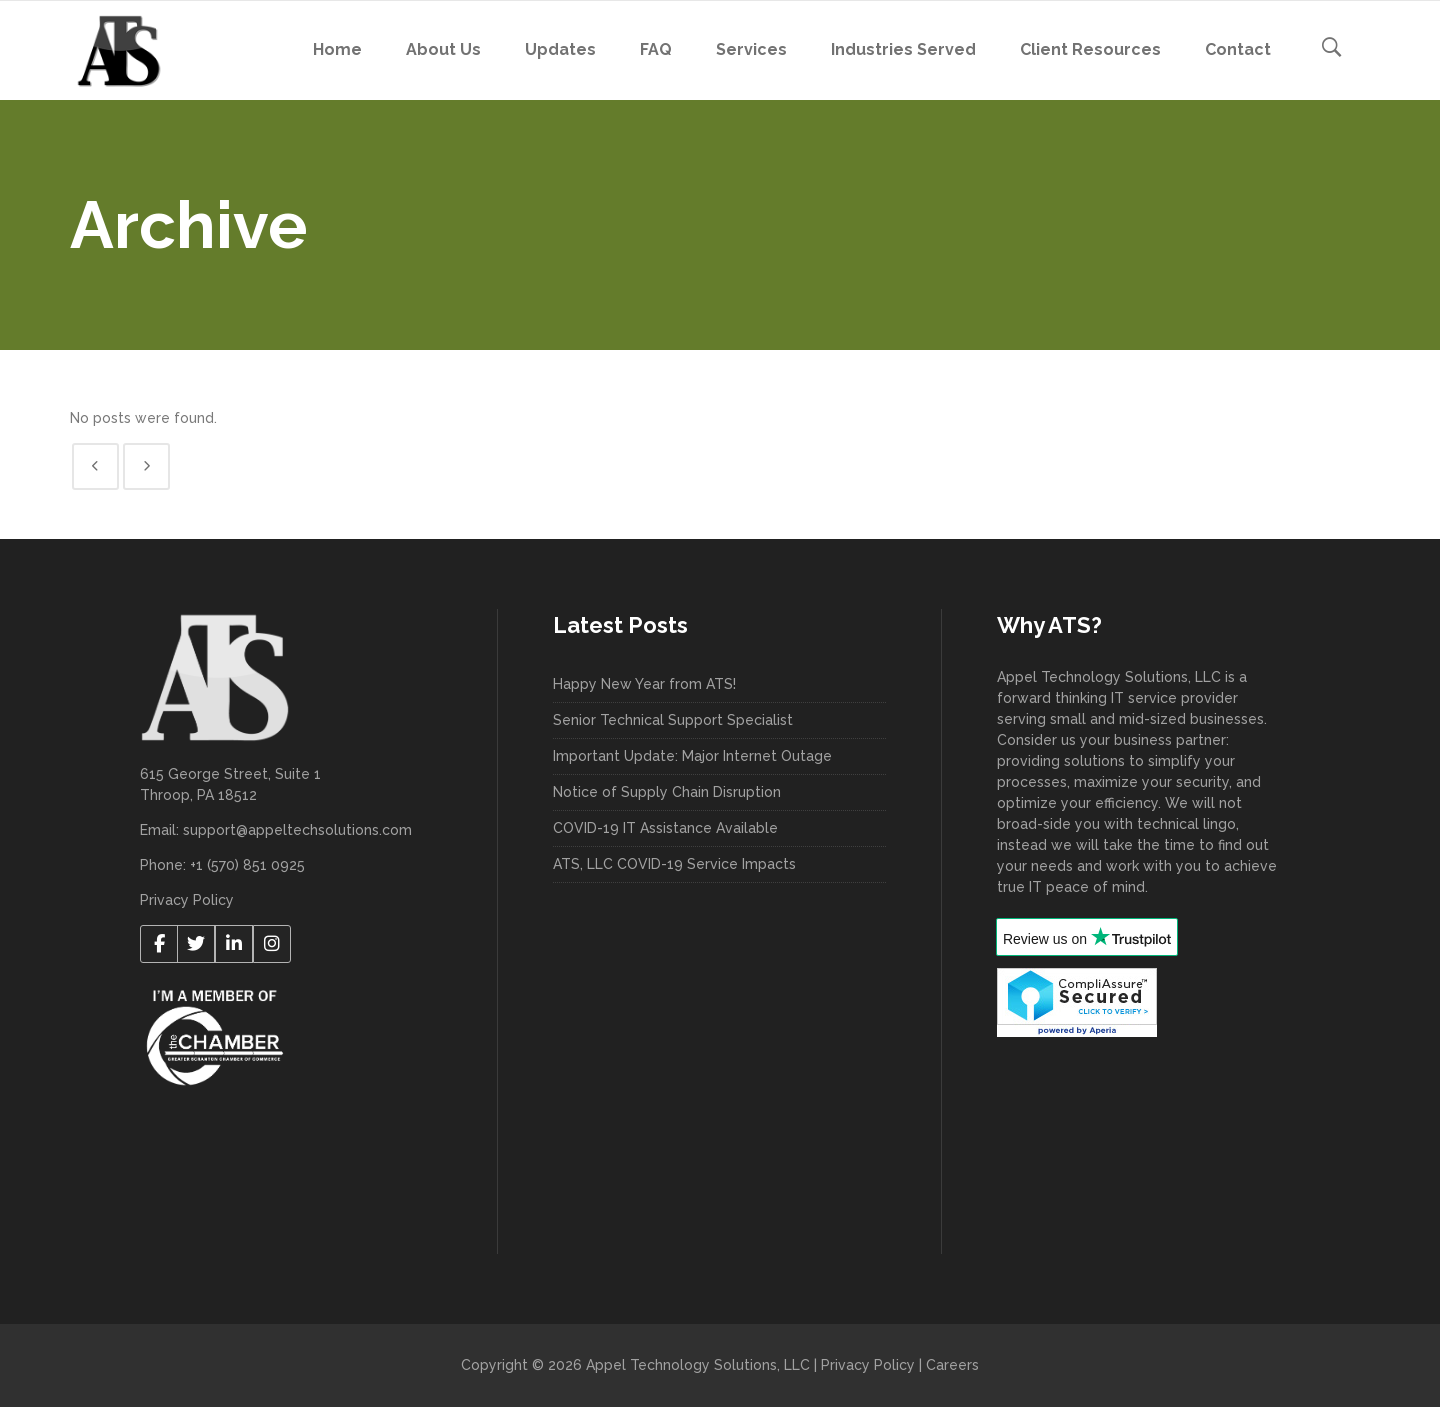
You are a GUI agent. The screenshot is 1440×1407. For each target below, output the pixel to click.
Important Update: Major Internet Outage (692, 756)
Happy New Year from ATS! (644, 684)
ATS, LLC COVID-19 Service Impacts (674, 864)
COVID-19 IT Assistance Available (665, 828)
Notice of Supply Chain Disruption (667, 792)
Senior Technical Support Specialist (673, 720)
